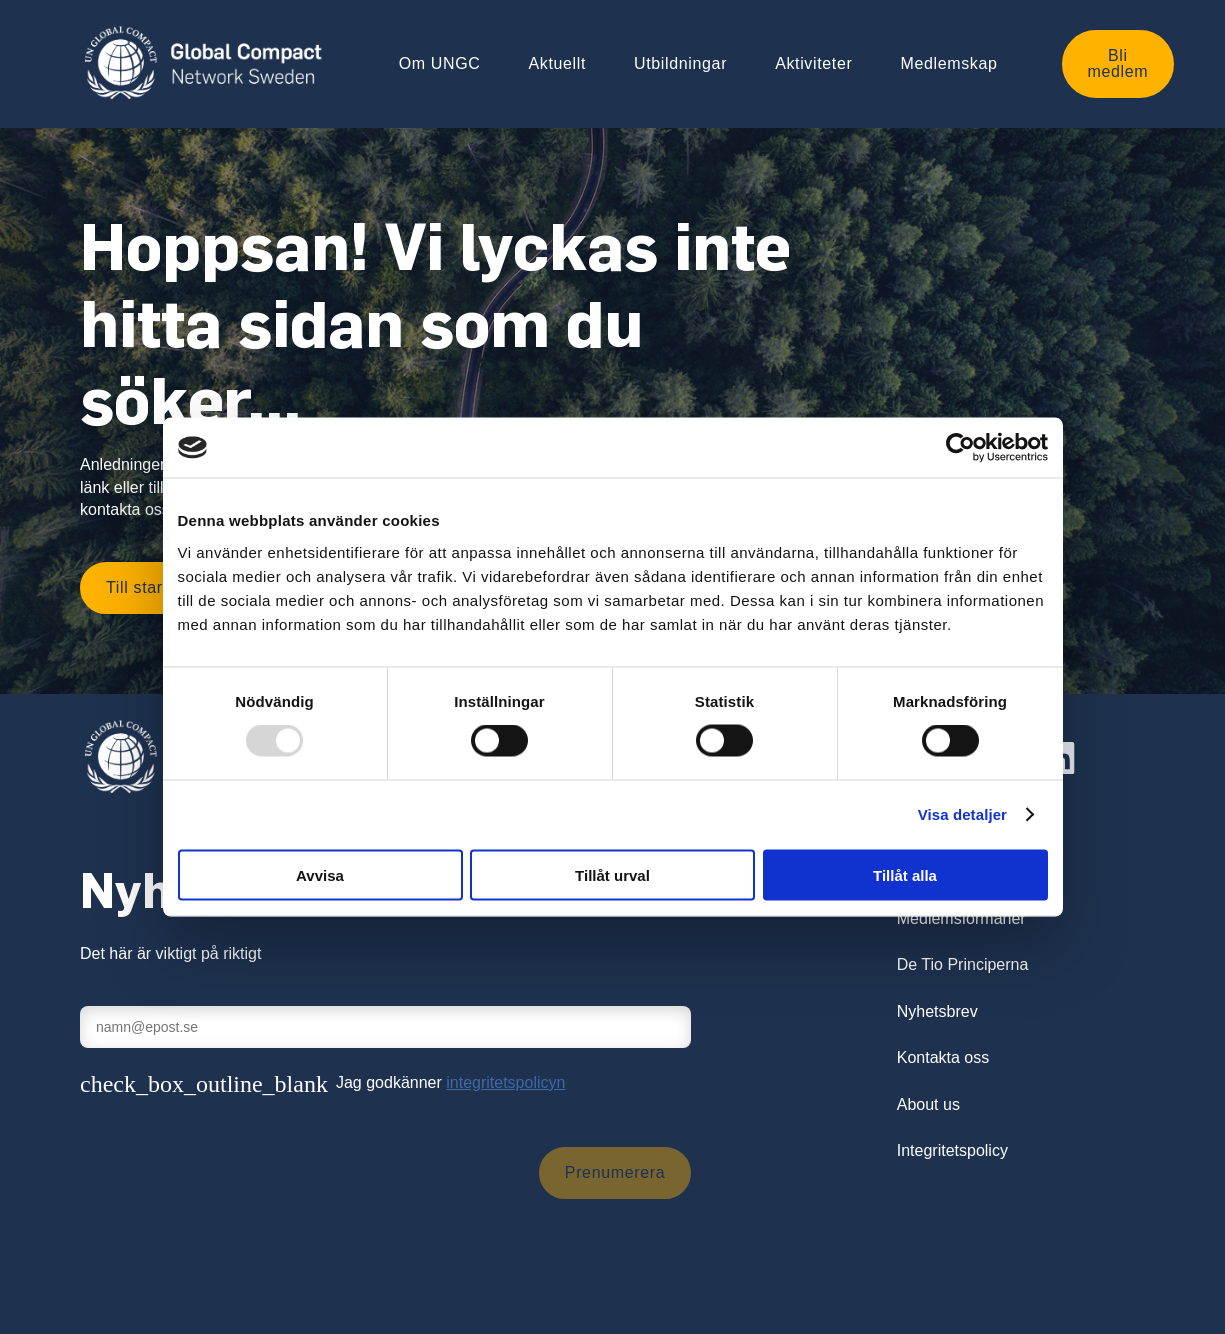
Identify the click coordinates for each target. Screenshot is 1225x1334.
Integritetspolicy (952, 1150)
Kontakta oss (943, 1057)
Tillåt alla (905, 874)
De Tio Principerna (963, 964)
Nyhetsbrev (937, 1011)
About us (928, 1104)
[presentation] (232, 1173)
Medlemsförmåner (961, 918)
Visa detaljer (962, 814)
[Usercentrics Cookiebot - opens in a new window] (960, 448)
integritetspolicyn (505, 1082)
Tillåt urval (612, 874)
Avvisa (320, 874)
